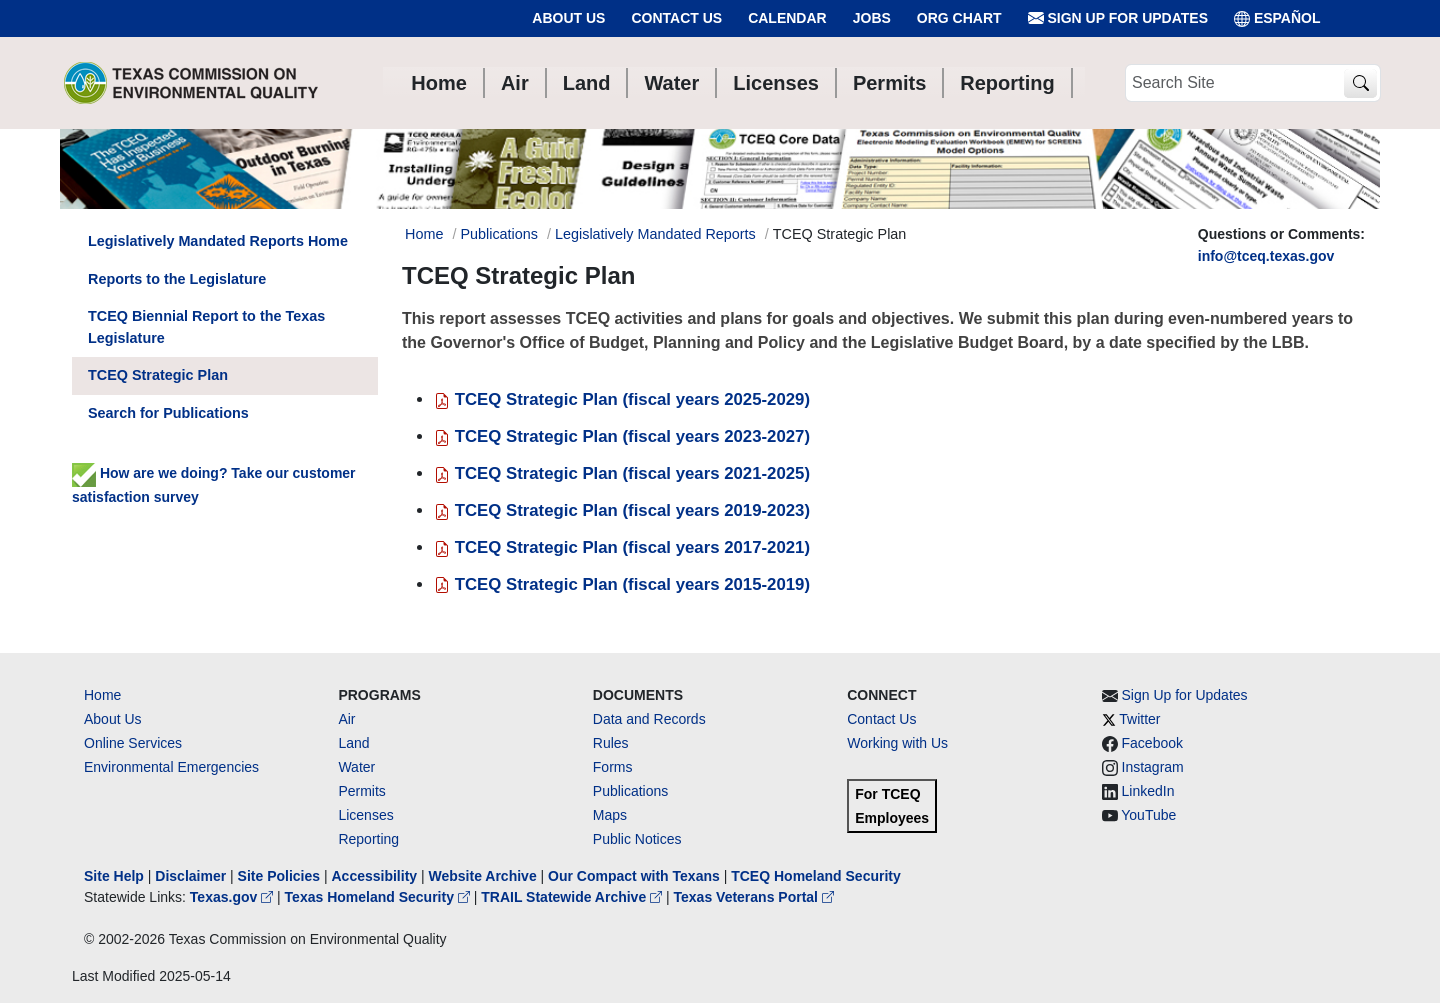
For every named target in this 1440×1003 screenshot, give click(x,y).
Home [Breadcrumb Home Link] (424, 234)
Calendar (787, 18)
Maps (610, 815)
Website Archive (483, 876)
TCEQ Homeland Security (816, 876)
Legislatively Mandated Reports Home (218, 241)
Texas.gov (233, 897)
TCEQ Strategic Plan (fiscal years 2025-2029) (622, 399)
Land (353, 743)
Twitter (1139, 719)
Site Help (114, 876)
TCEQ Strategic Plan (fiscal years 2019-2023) (622, 510)
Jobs (872, 18)
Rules (611, 743)
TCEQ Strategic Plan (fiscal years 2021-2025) (622, 473)
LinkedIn (1148, 791)
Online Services (133, 743)
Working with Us (897, 743)
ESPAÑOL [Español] (1277, 18)
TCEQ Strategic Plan (158, 375)
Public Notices (637, 839)
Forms (613, 767)
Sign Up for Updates (1118, 18)
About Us (568, 18)
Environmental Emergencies (171, 767)
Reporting (368, 839)
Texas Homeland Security (379, 897)
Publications (499, 234)
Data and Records (649, 719)
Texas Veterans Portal (754, 897)
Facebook (1152, 743)
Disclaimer (190, 876)
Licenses (365, 815)
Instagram (1153, 767)
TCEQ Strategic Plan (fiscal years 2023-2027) (622, 436)
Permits (361, 791)
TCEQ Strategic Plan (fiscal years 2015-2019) (622, 584)
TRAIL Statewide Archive (573, 897)
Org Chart (959, 18)
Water (356, 767)
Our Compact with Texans (634, 876)
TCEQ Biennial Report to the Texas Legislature (206, 327)
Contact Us (676, 18)
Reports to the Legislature (177, 279)
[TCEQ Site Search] (1360, 83)
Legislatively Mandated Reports (655, 234)
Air (346, 719)
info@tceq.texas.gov (1266, 256)
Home (102, 695)
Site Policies (279, 876)
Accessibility (376, 876)
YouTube (1148, 815)
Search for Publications (168, 413)
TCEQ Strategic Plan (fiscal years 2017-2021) (622, 547)
